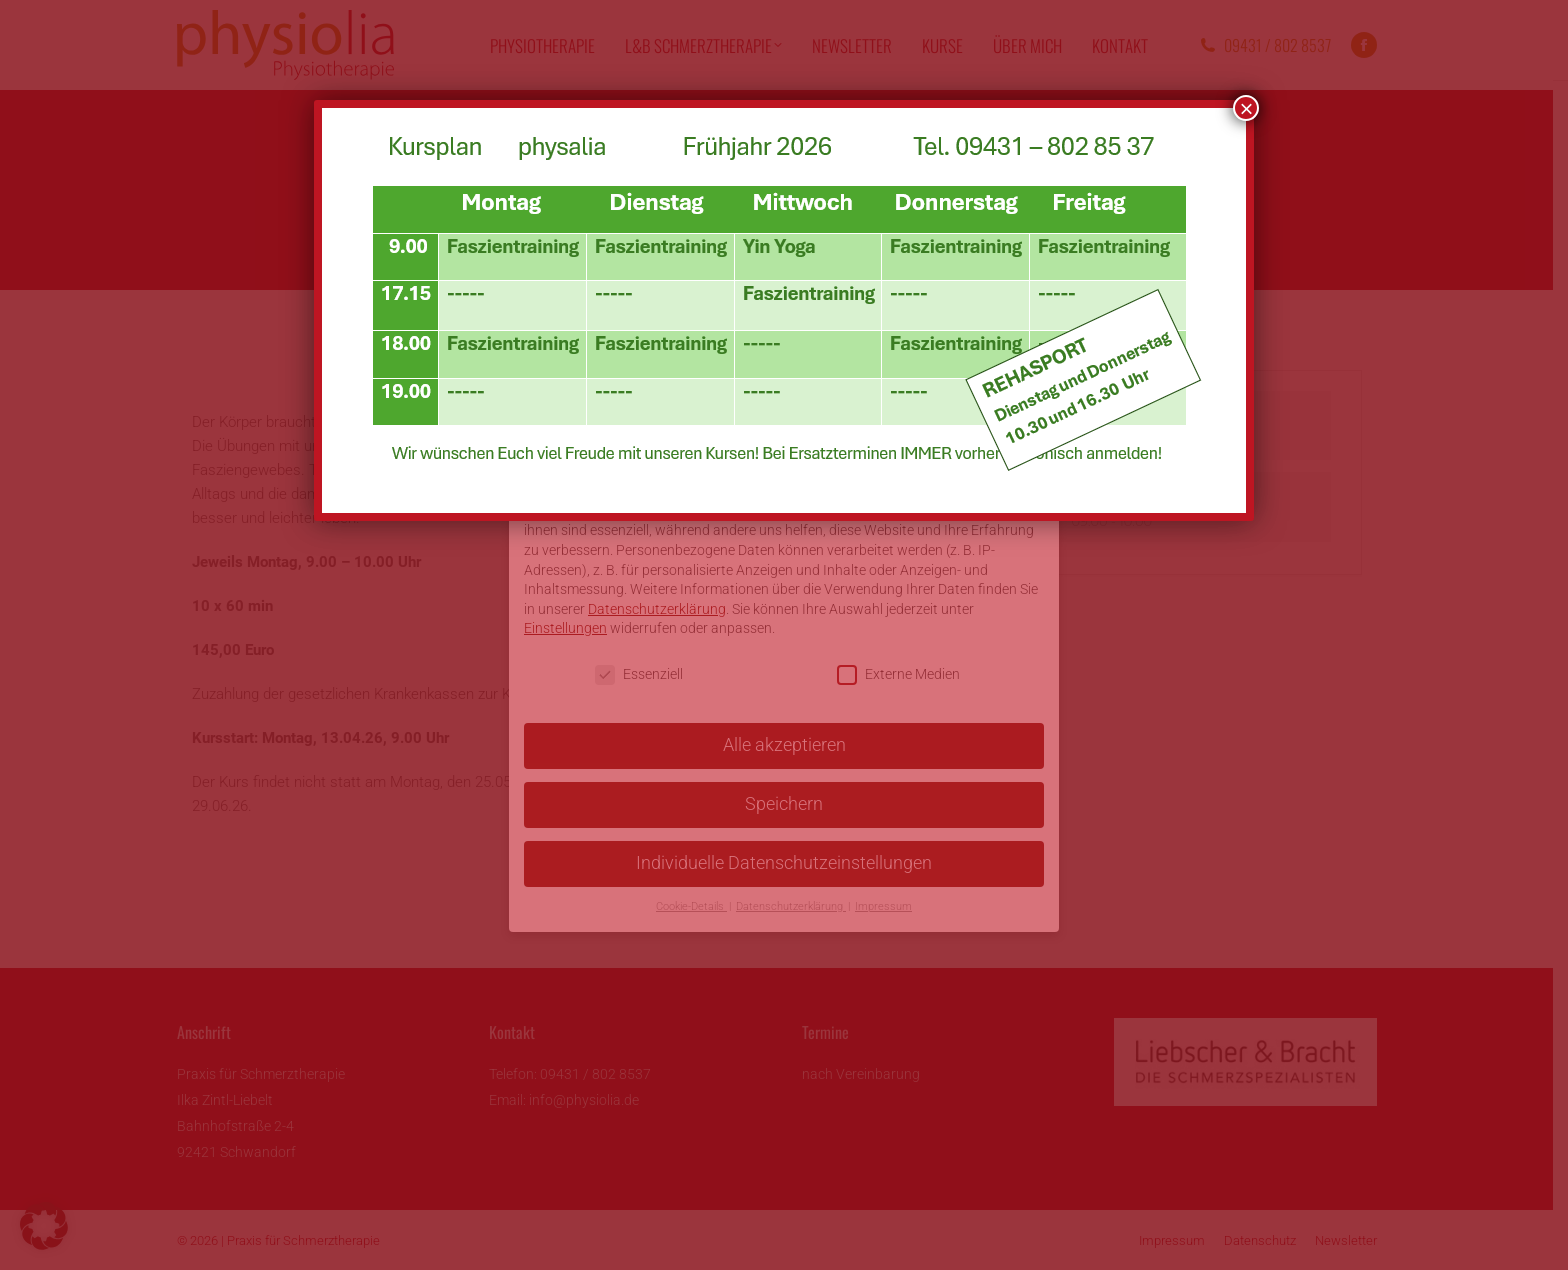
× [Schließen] (1246, 108)
